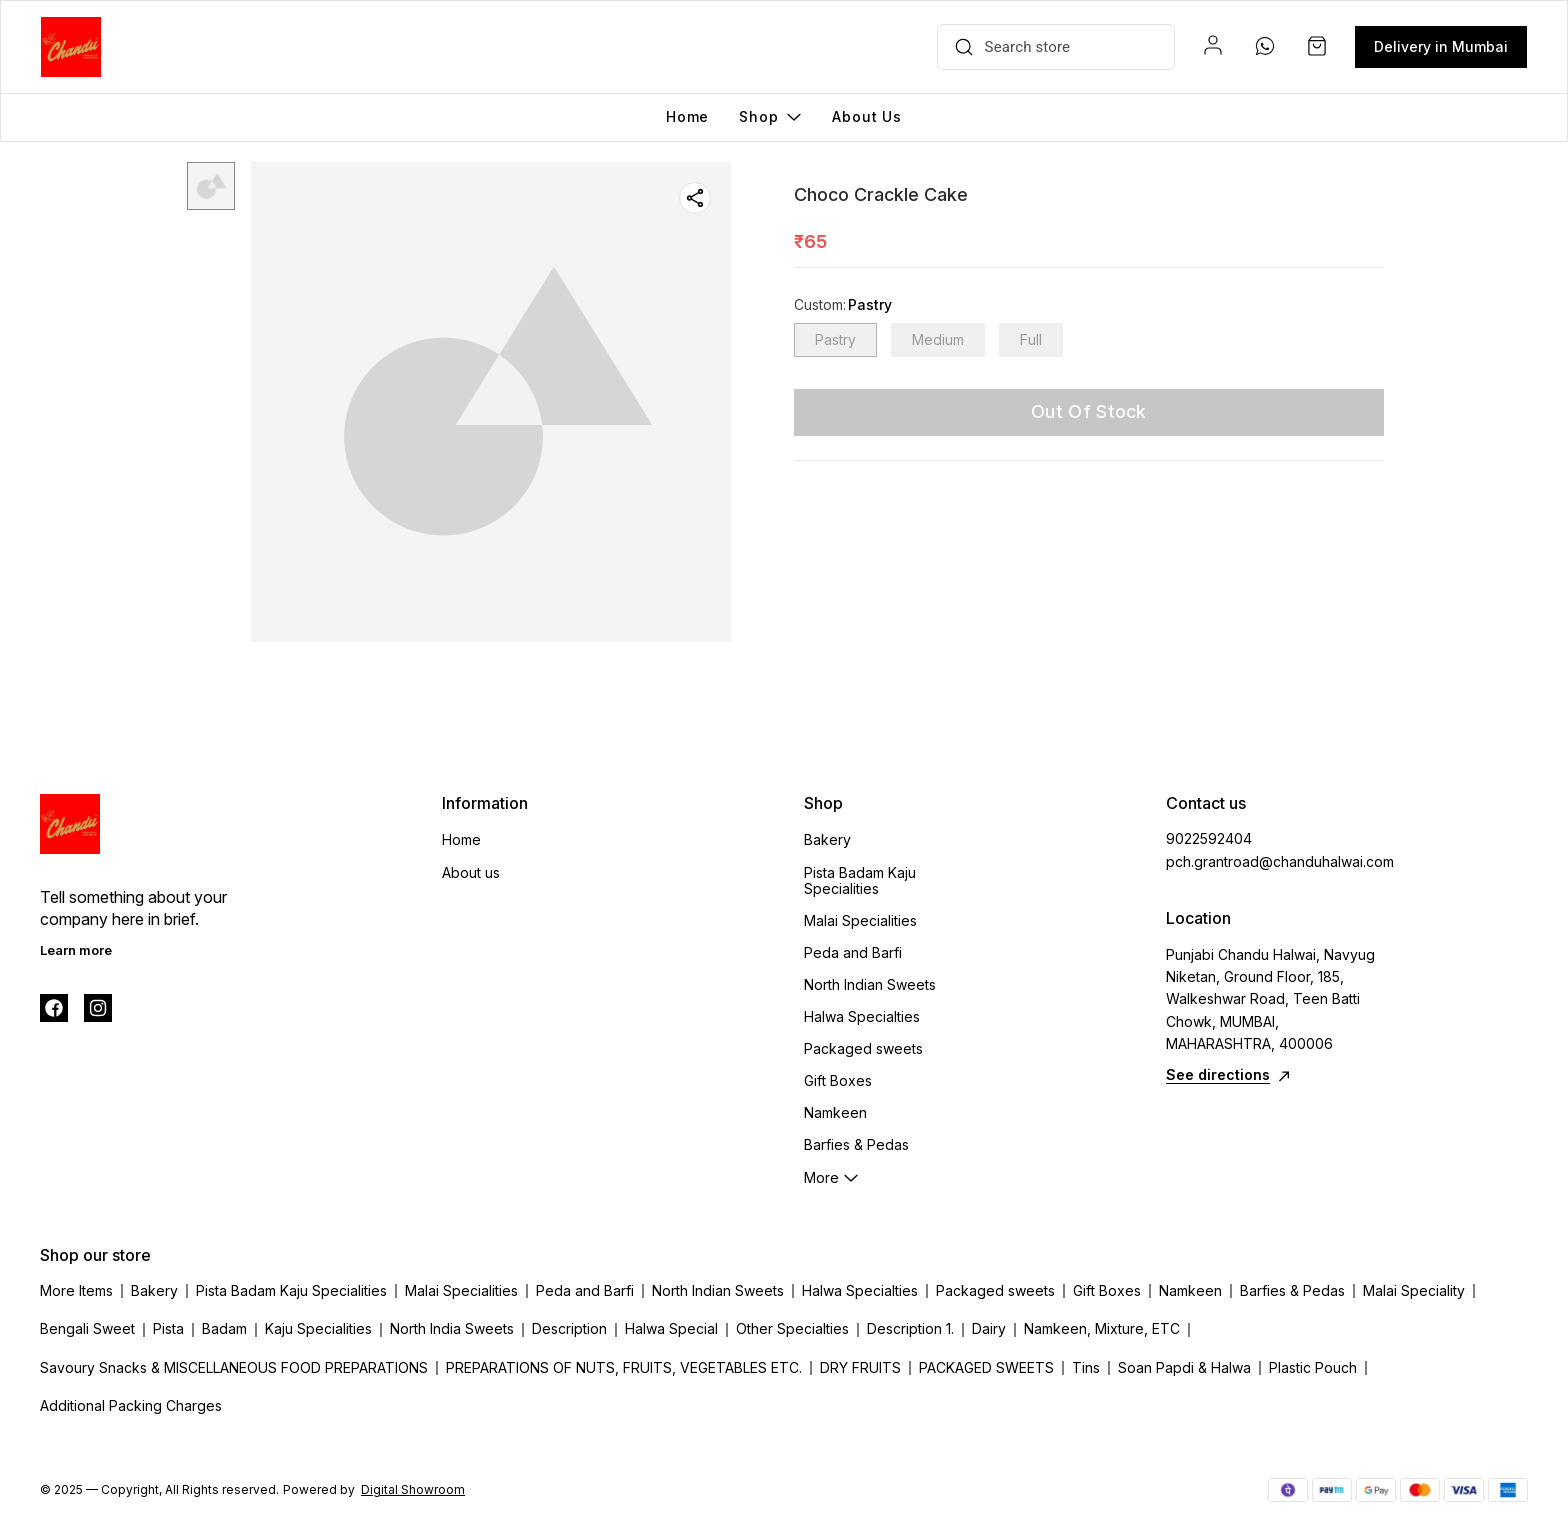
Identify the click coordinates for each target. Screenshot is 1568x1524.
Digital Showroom (413, 1489)
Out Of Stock (1089, 411)
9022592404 (1209, 838)
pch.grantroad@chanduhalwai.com (1276, 861)
